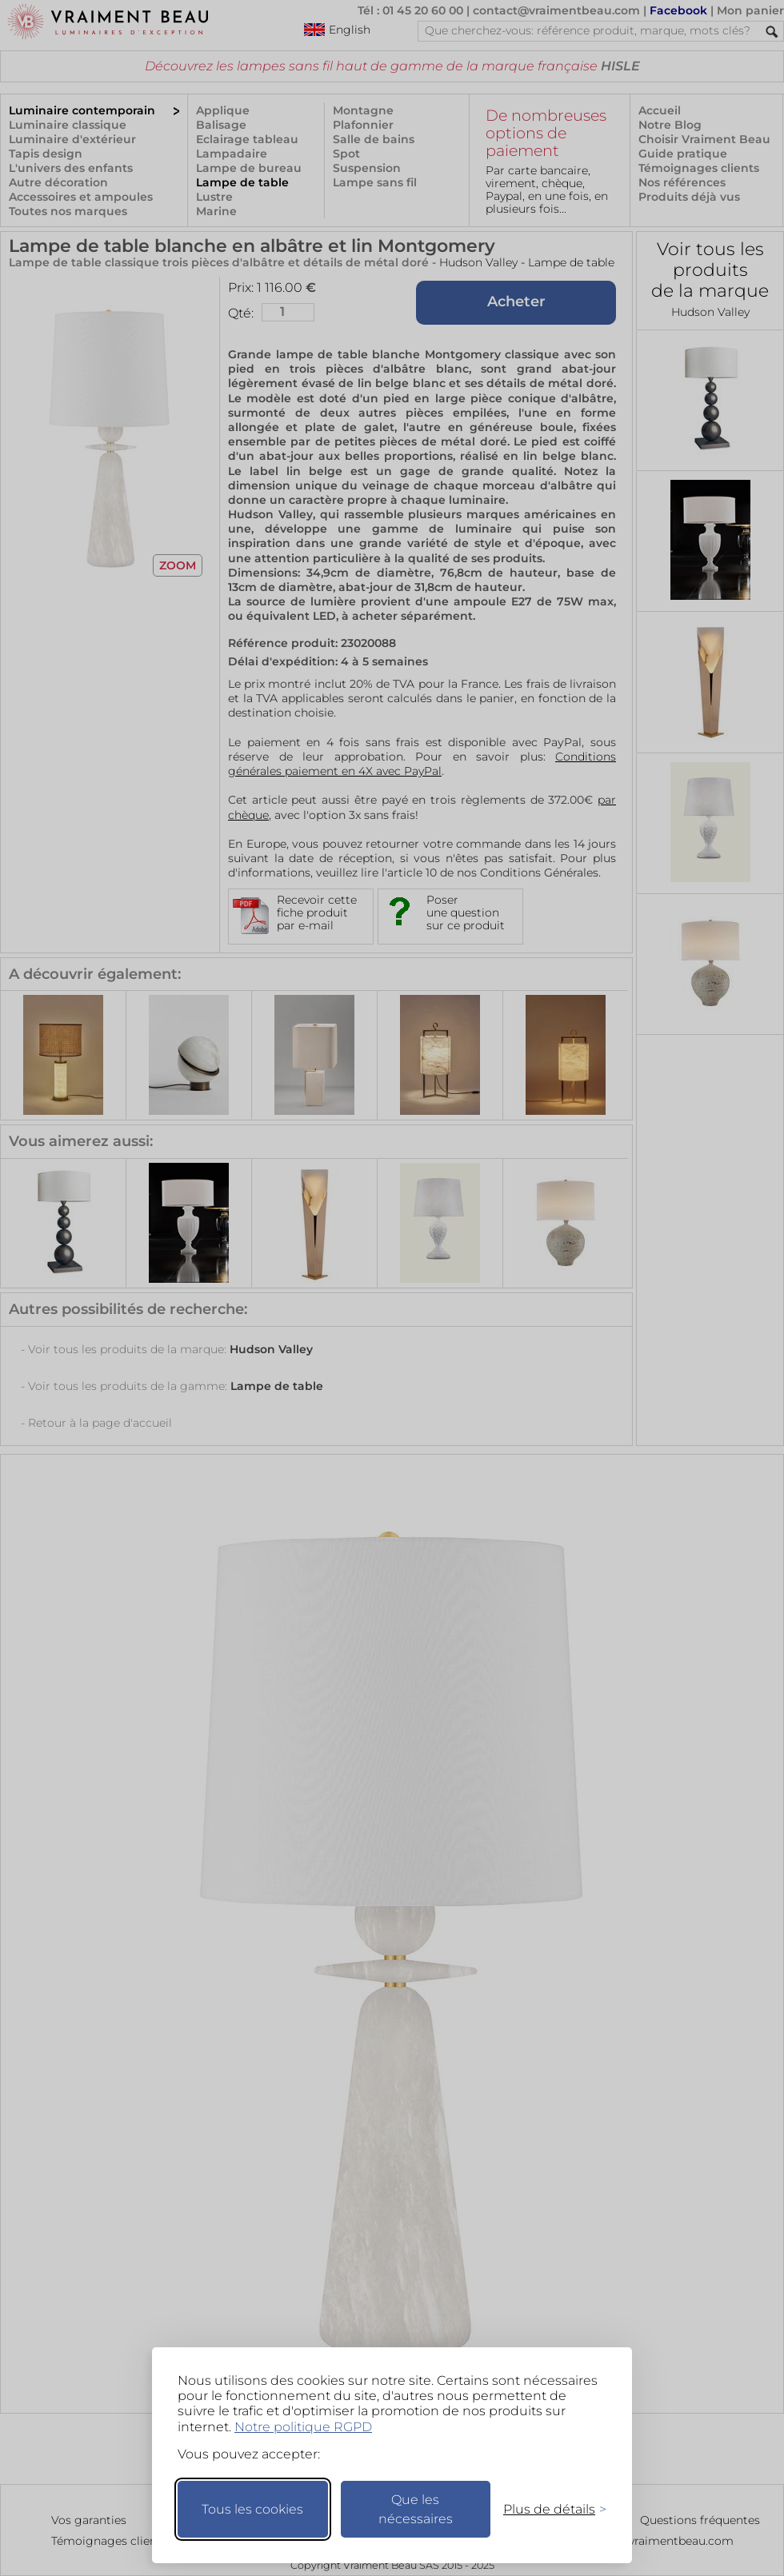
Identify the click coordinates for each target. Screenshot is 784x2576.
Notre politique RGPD (303, 2426)
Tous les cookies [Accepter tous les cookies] (252, 2509)
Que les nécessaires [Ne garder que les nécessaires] (415, 2509)
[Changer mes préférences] (547, 2509)
